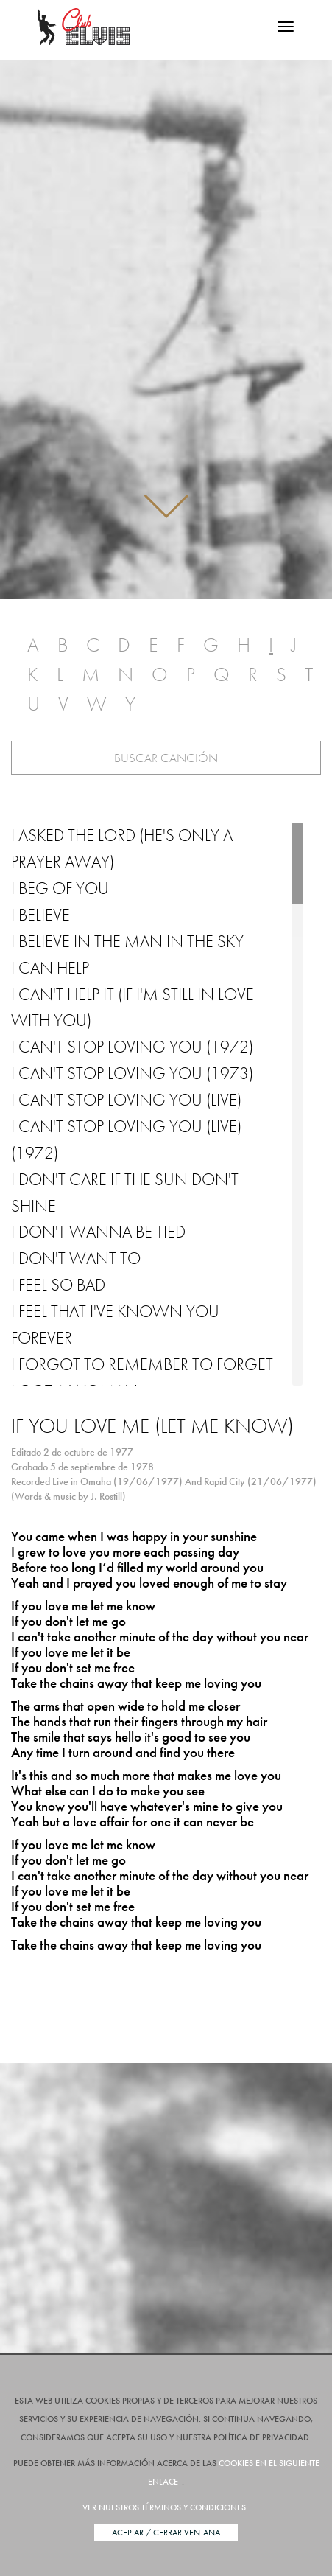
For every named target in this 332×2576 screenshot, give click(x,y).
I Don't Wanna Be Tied (98, 1232)
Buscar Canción (166, 758)
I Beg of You (60, 888)
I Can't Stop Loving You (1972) (132, 1047)
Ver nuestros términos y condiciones (164, 2507)
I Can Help (50, 968)
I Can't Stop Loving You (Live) (126, 1100)
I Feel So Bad (58, 1285)
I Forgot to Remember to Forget (142, 1364)
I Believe (40, 915)
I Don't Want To (76, 1258)
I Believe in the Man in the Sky (127, 941)
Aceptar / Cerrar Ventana (166, 2532)
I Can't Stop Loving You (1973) (132, 1073)
